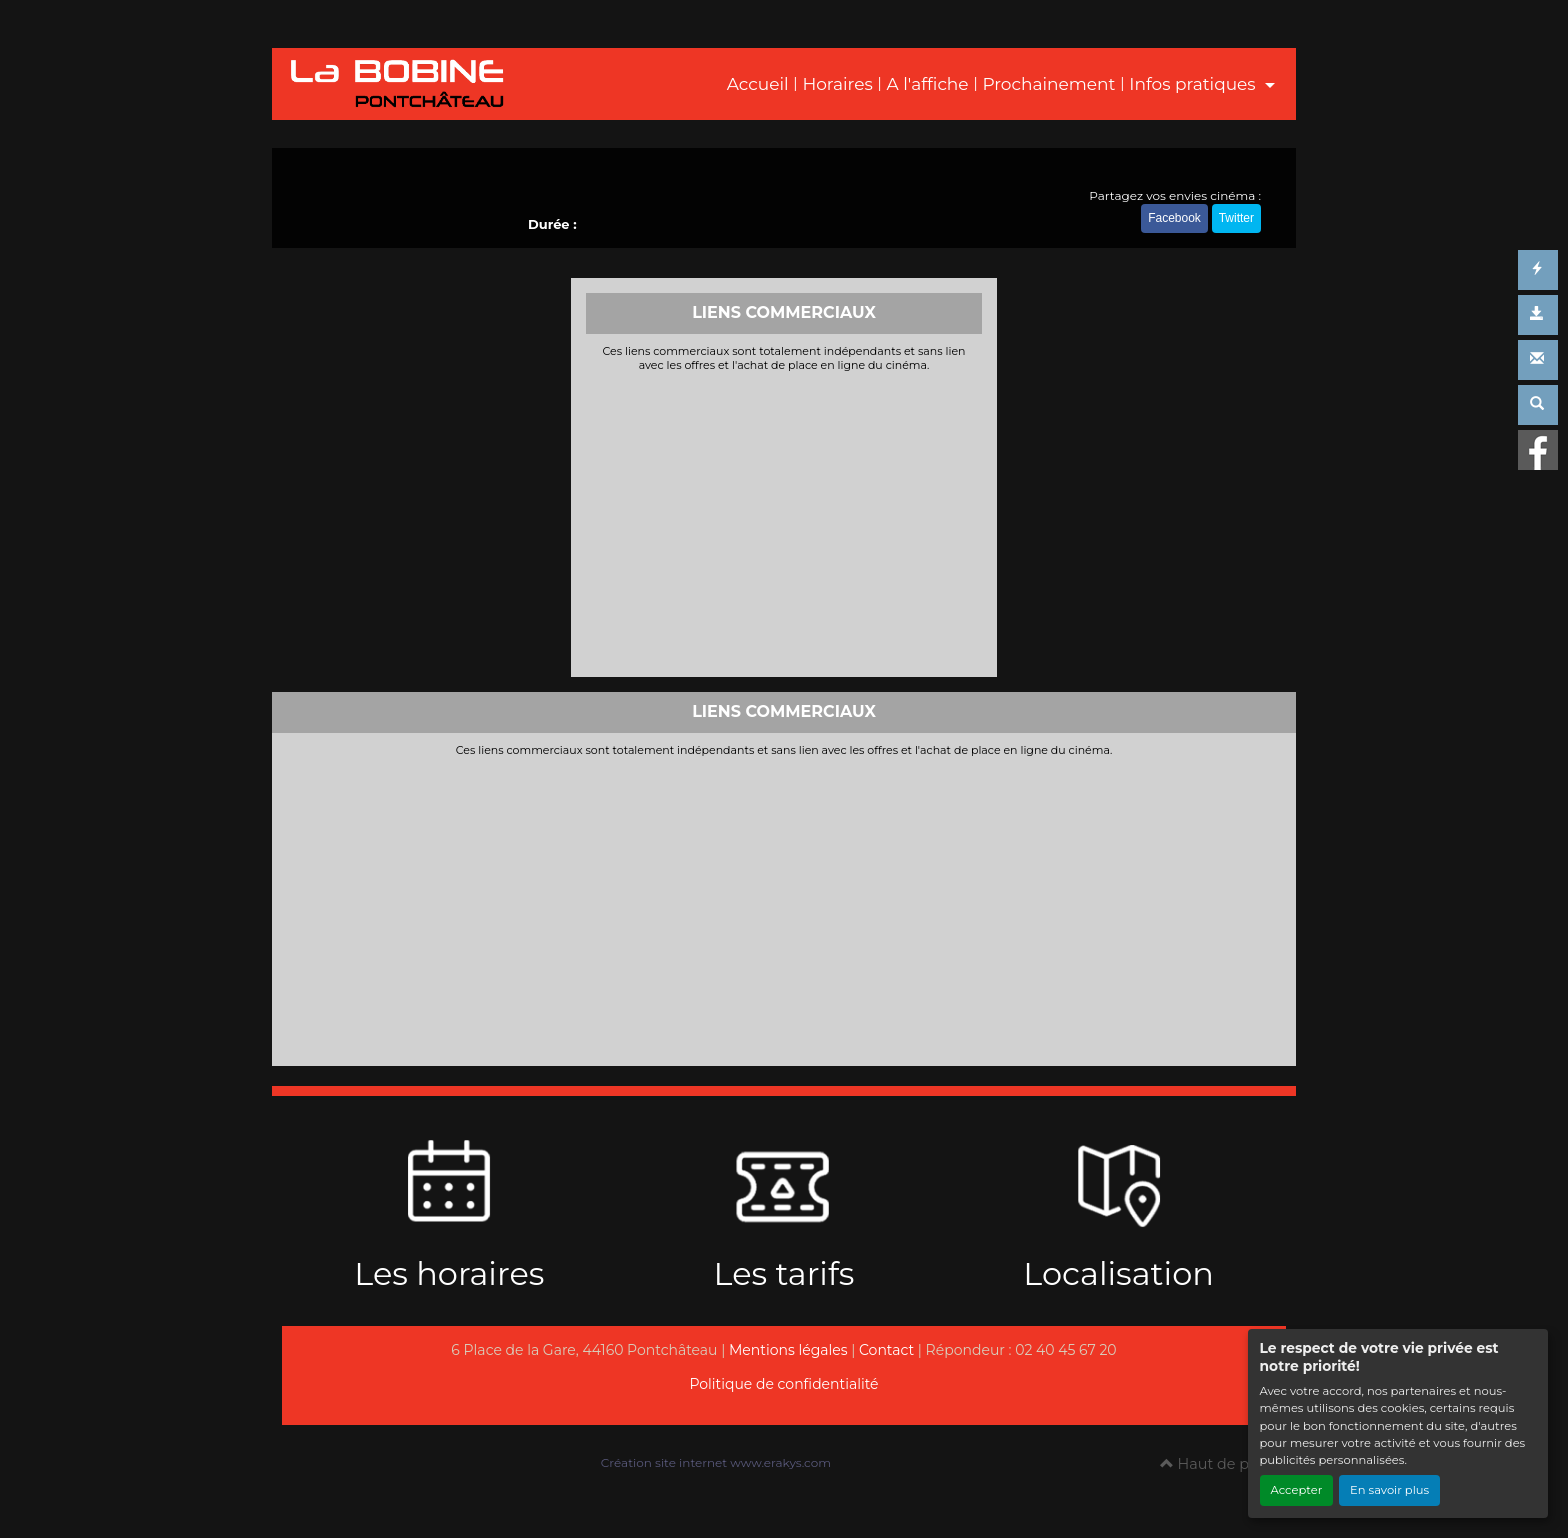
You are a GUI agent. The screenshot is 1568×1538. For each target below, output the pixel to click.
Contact (886, 1350)
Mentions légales (788, 1350)
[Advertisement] (784, 522)
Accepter (1297, 1490)
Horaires (837, 84)
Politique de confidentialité (783, 1384)
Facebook (1174, 218)
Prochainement (1048, 84)
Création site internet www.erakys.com (716, 1462)
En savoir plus (1389, 1490)
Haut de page (1218, 1464)
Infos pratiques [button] (1194, 84)
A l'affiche (928, 84)
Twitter (1236, 218)
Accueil (758, 84)
